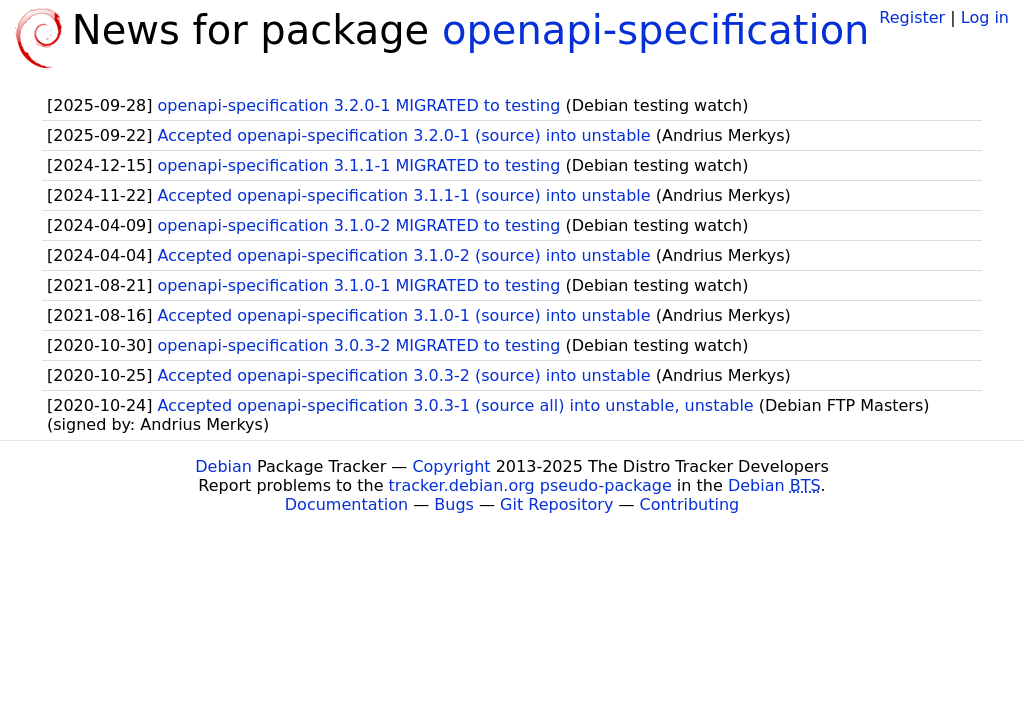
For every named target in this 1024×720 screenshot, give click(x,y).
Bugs (454, 504)
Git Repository (556, 504)
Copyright (451, 466)
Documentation (346, 504)
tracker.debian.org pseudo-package (530, 485)
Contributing (690, 504)
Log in (985, 17)
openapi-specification (656, 30)
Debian (223, 466)
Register (912, 17)
